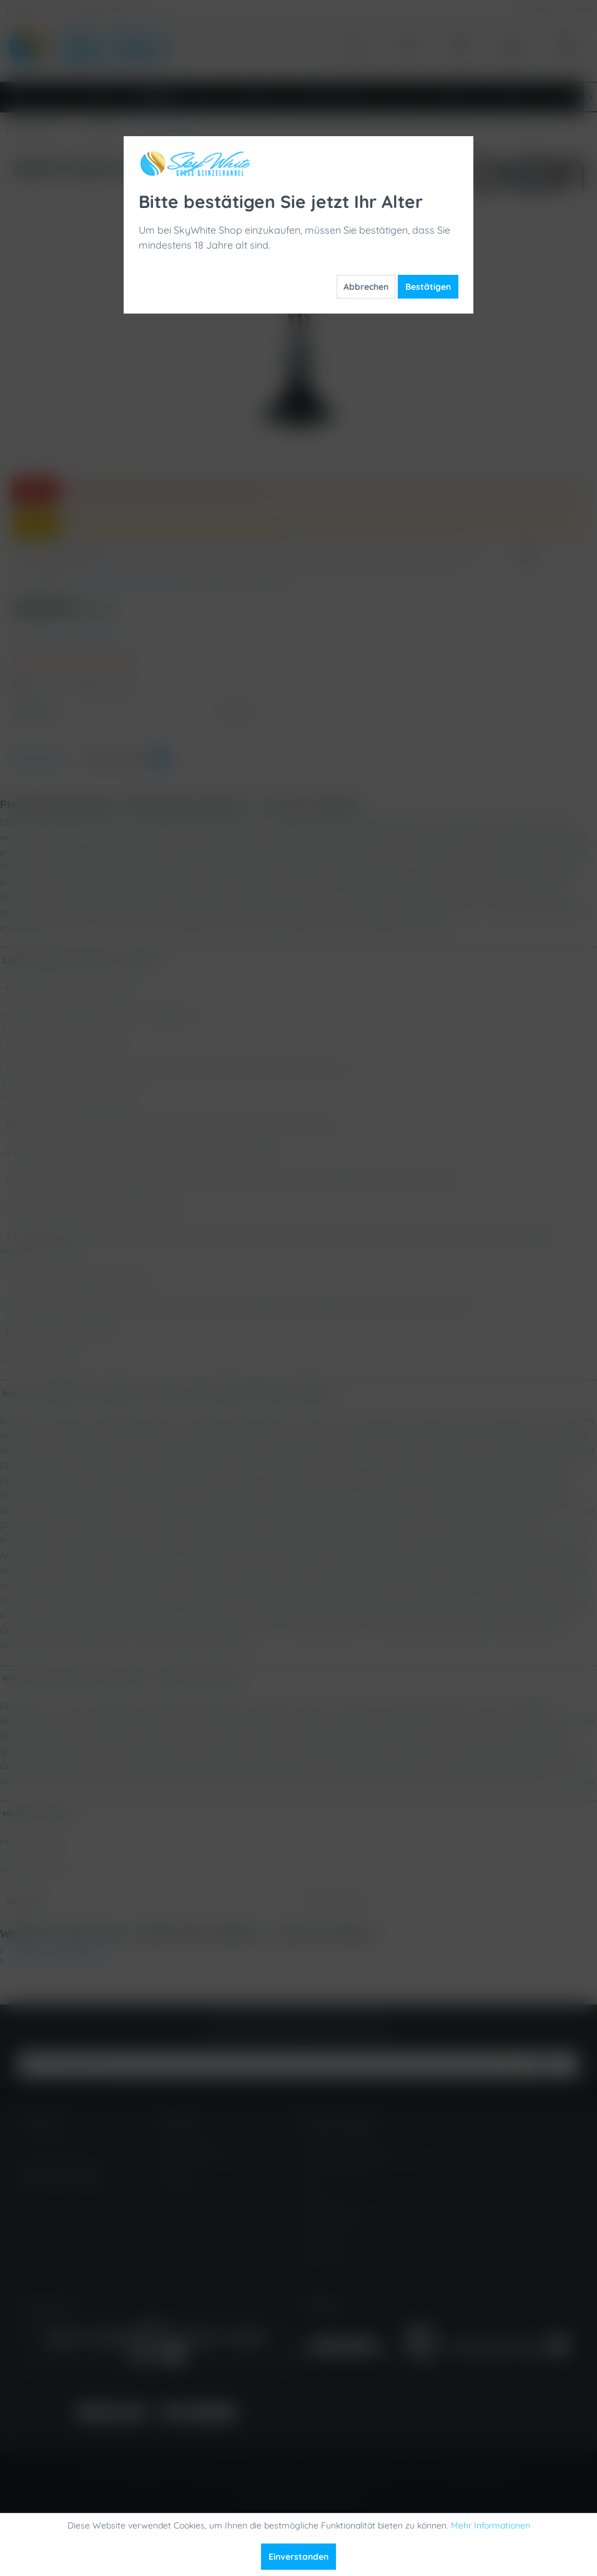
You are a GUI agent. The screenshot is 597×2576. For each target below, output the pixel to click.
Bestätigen (428, 286)
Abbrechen (365, 286)
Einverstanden (298, 2556)
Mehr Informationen (490, 2525)
